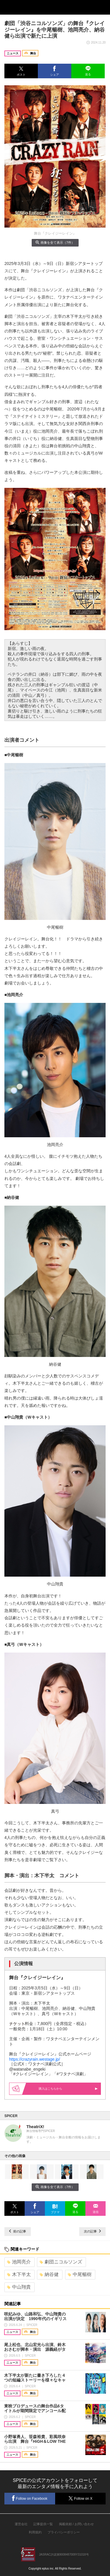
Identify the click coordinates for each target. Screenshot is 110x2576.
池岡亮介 (19, 2261)
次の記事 (92, 2231)
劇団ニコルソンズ (61, 2261)
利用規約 (35, 2532)
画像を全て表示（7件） (55, 242)
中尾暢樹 (80, 2274)
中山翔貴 (19, 2286)
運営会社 (21, 2524)
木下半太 (19, 2274)
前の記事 (17, 2231)
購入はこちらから (62, 2088)
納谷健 (49, 2274)
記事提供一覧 (43, 2524)
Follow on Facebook (29, 2498)
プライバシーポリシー (64, 2532)
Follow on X (80, 2498)
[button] (21, 71)
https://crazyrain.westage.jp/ (34, 2059)
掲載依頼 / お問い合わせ (76, 2524)
